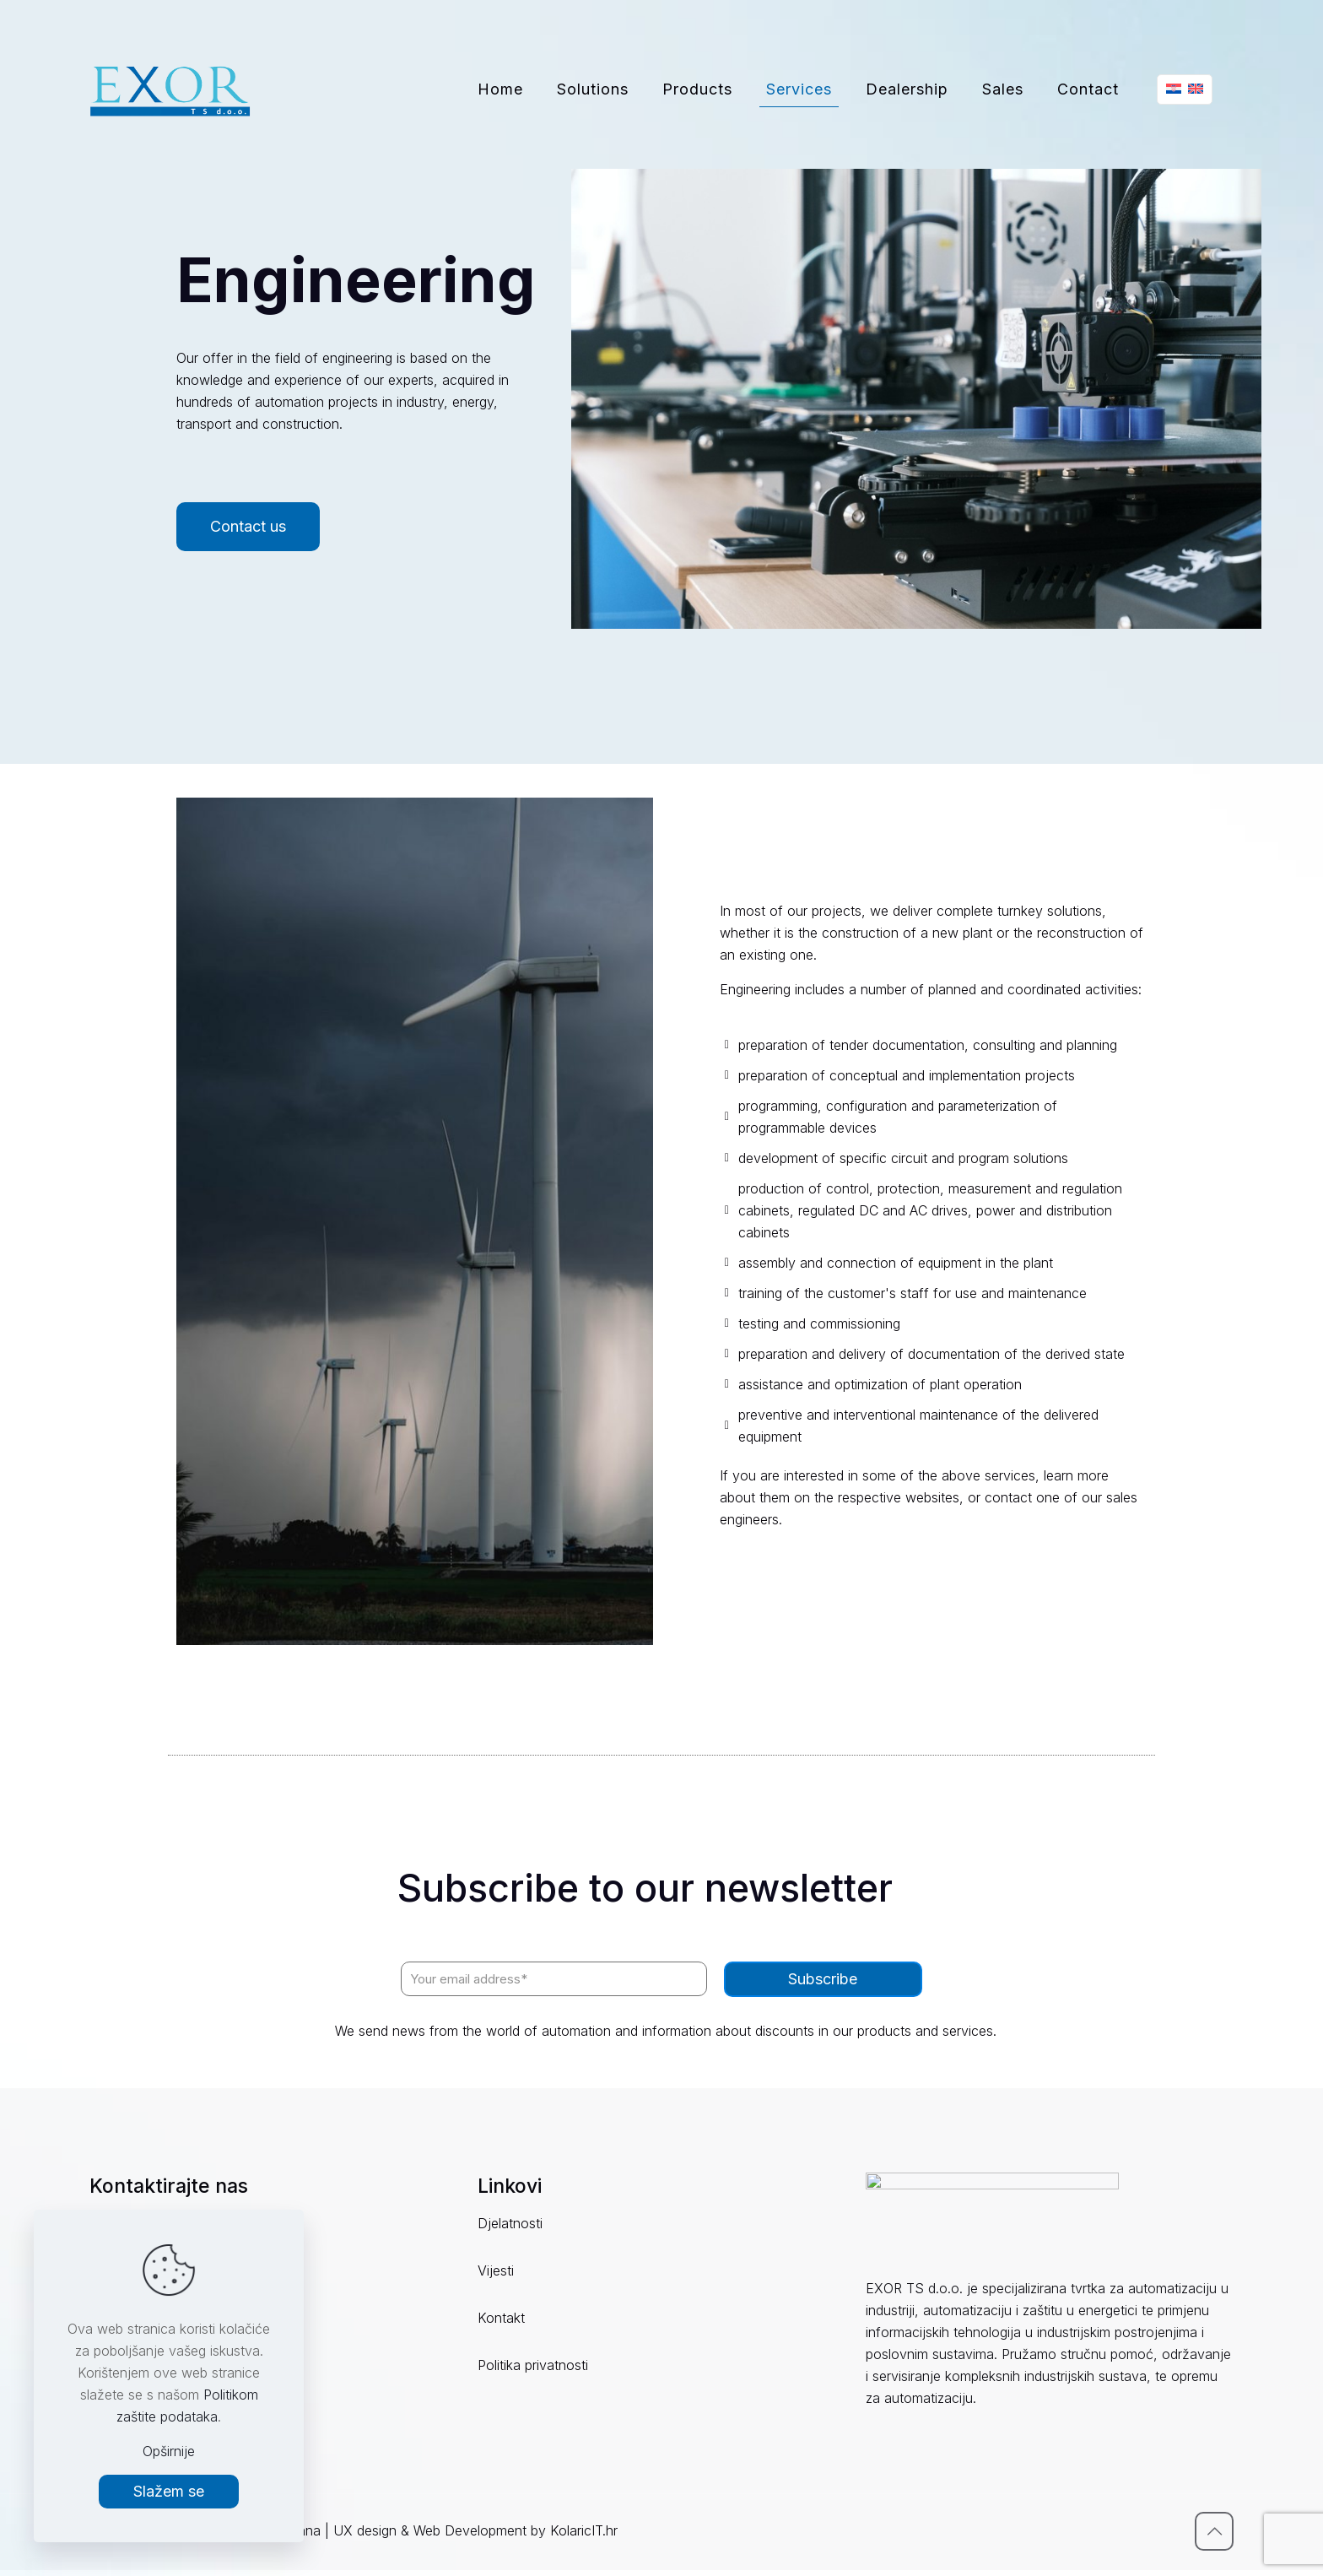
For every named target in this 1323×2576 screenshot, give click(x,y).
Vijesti (496, 2270)
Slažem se (168, 2491)
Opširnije (169, 2451)
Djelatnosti (510, 2223)
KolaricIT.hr (584, 2536)
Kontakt (501, 2317)
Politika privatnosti (533, 2365)
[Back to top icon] (1214, 2537)
